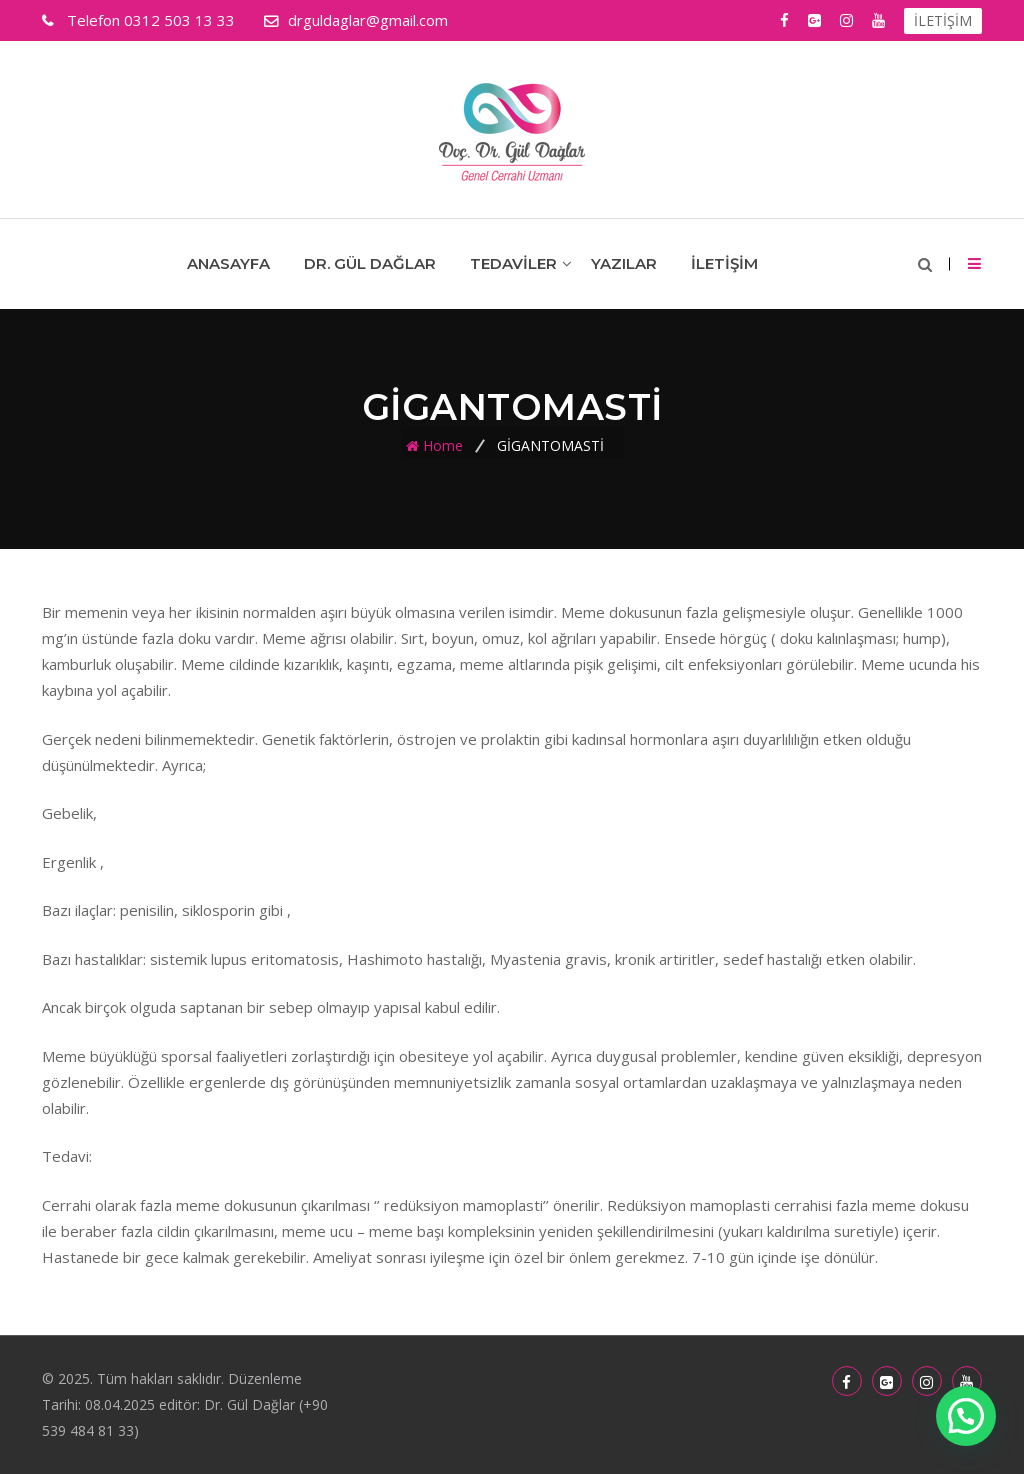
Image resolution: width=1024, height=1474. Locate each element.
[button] (966, 1416)
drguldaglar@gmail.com (368, 20)
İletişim (724, 263)
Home (443, 445)
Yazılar (624, 263)
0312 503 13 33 (149, 20)
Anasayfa (228, 263)
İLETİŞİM (943, 20)
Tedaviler (513, 263)
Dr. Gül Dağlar (370, 263)
